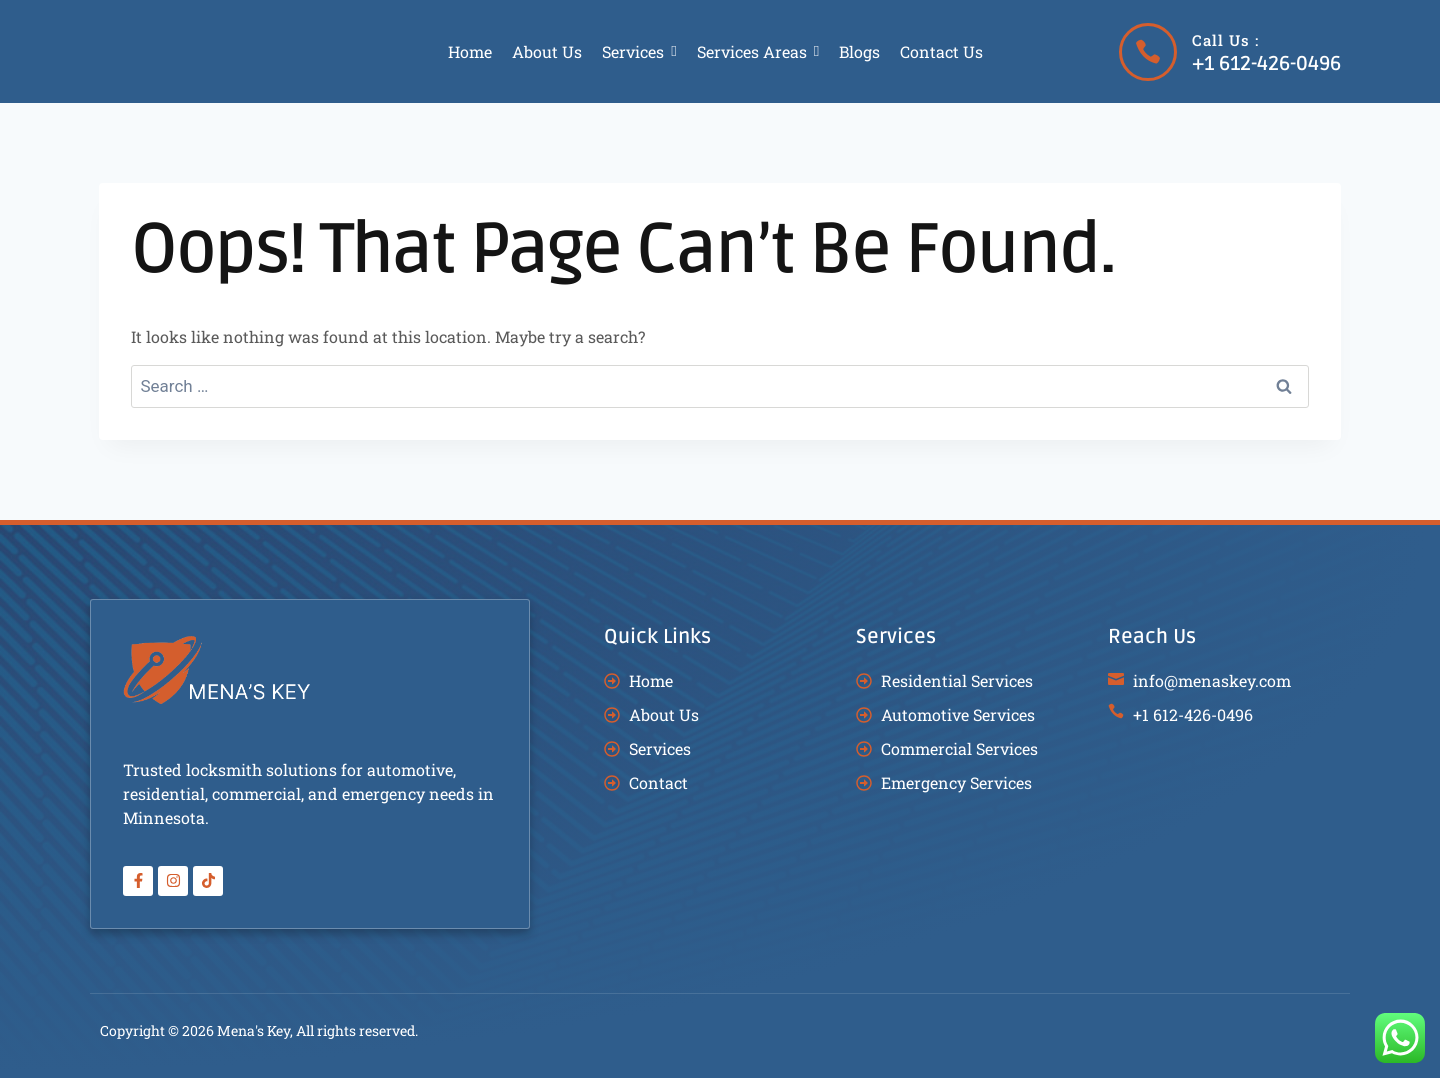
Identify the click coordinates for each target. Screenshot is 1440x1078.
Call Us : (1225, 40)
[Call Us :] (1148, 52)
